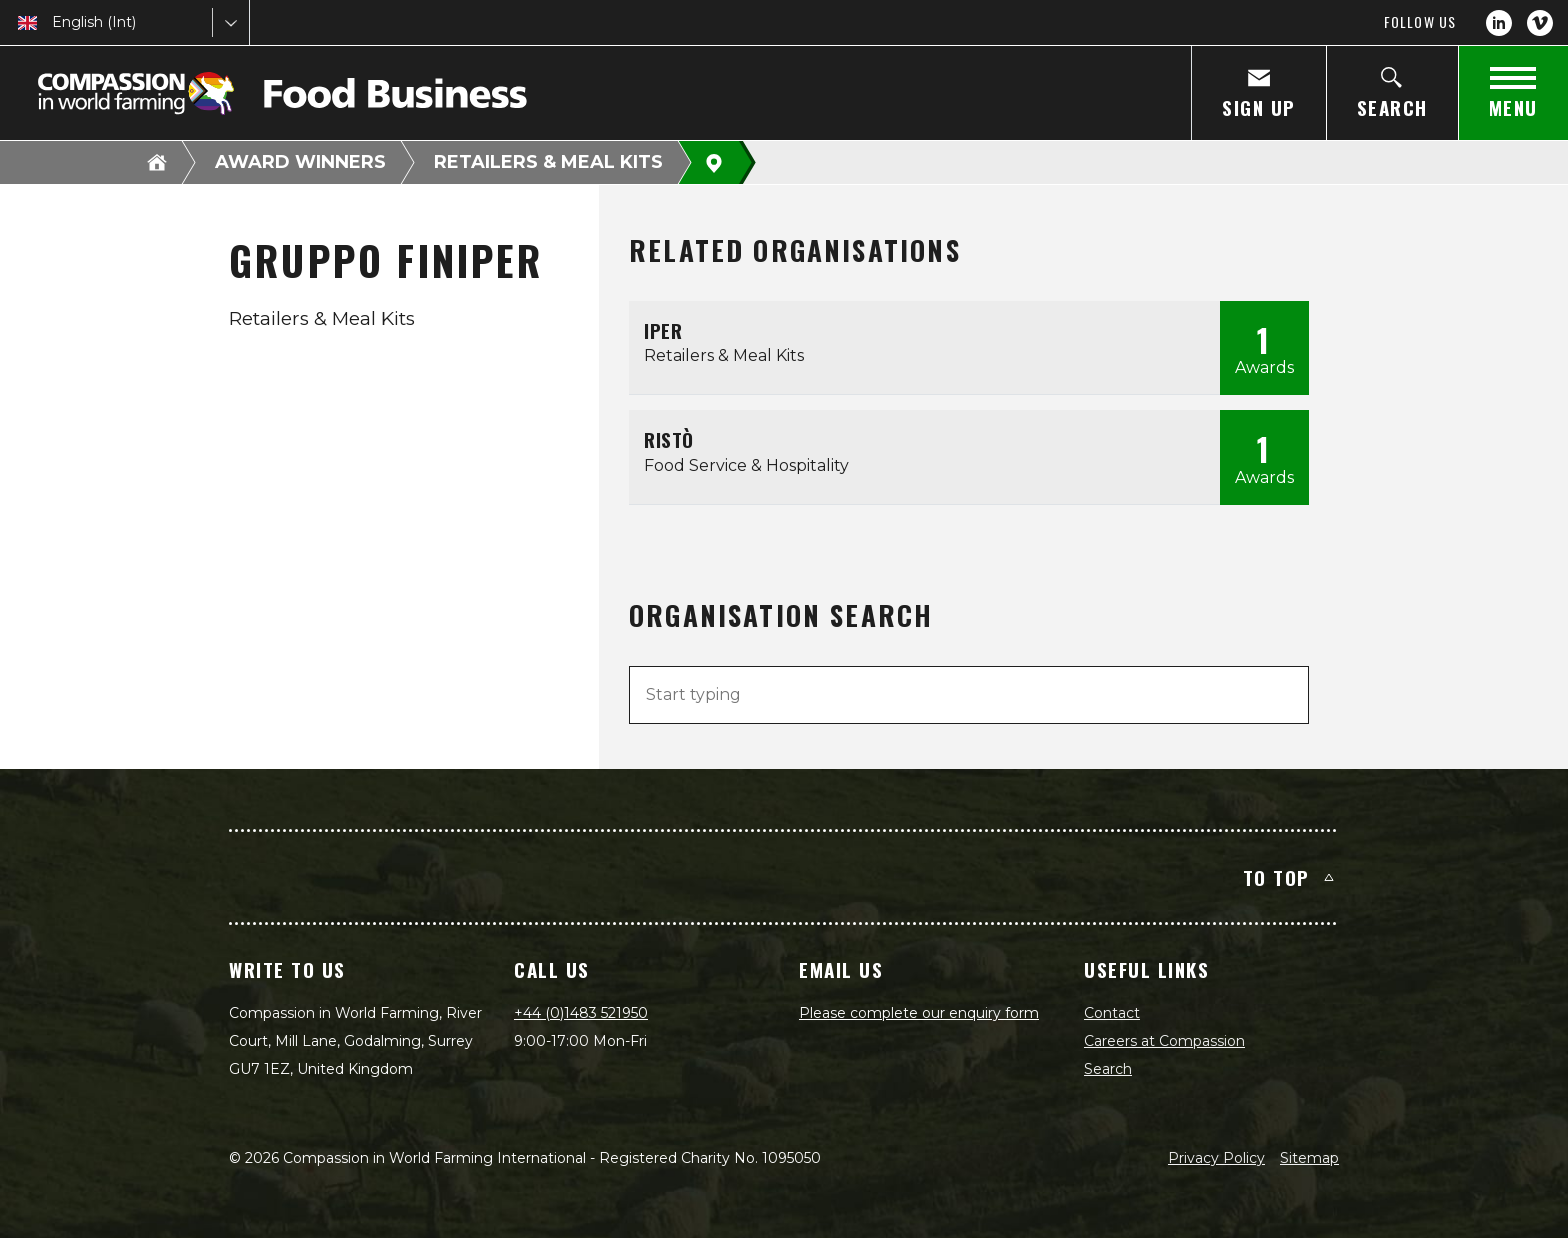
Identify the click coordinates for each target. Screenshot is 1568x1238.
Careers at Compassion (1164, 1041)
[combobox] (54, 22)
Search (1108, 1069)
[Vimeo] (1540, 23)
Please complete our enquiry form (919, 1013)
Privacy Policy (1216, 1158)
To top (1288, 877)
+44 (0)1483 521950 (581, 1013)
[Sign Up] (1258, 93)
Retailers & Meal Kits (548, 162)
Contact (1112, 1013)
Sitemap (1309, 1158)
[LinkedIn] (1499, 23)
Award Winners (300, 162)
